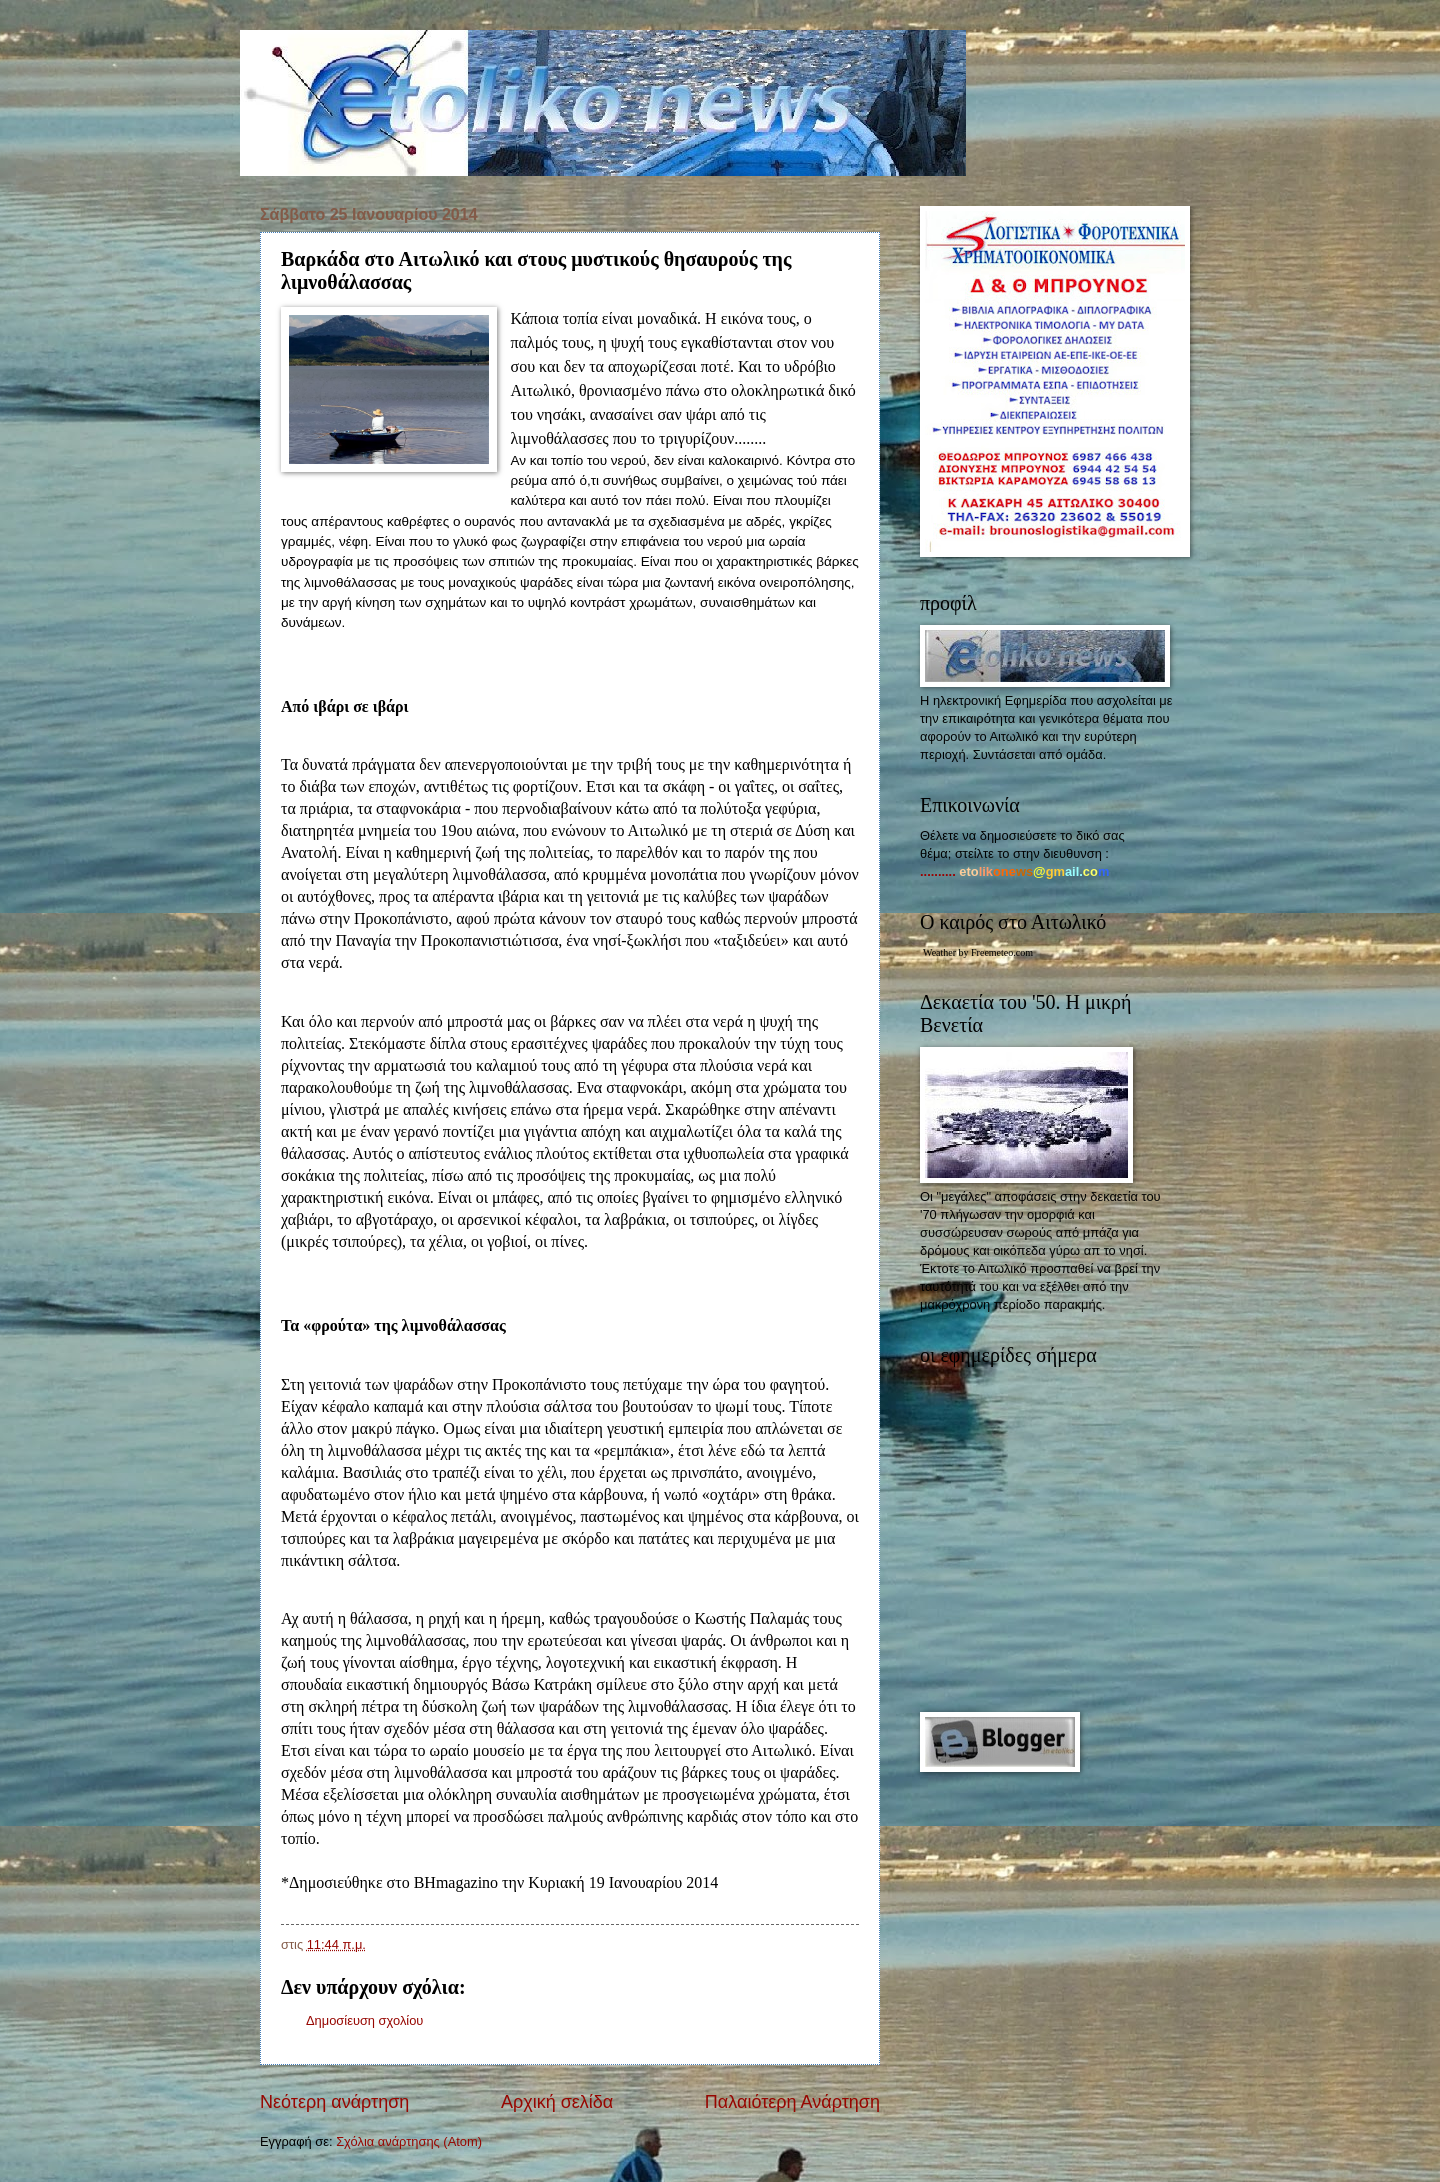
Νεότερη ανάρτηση (334, 2102)
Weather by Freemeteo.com (978, 952)
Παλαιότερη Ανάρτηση (792, 2102)
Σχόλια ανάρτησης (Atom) (409, 2141)
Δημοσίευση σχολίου (364, 2020)
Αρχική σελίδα (557, 2102)
